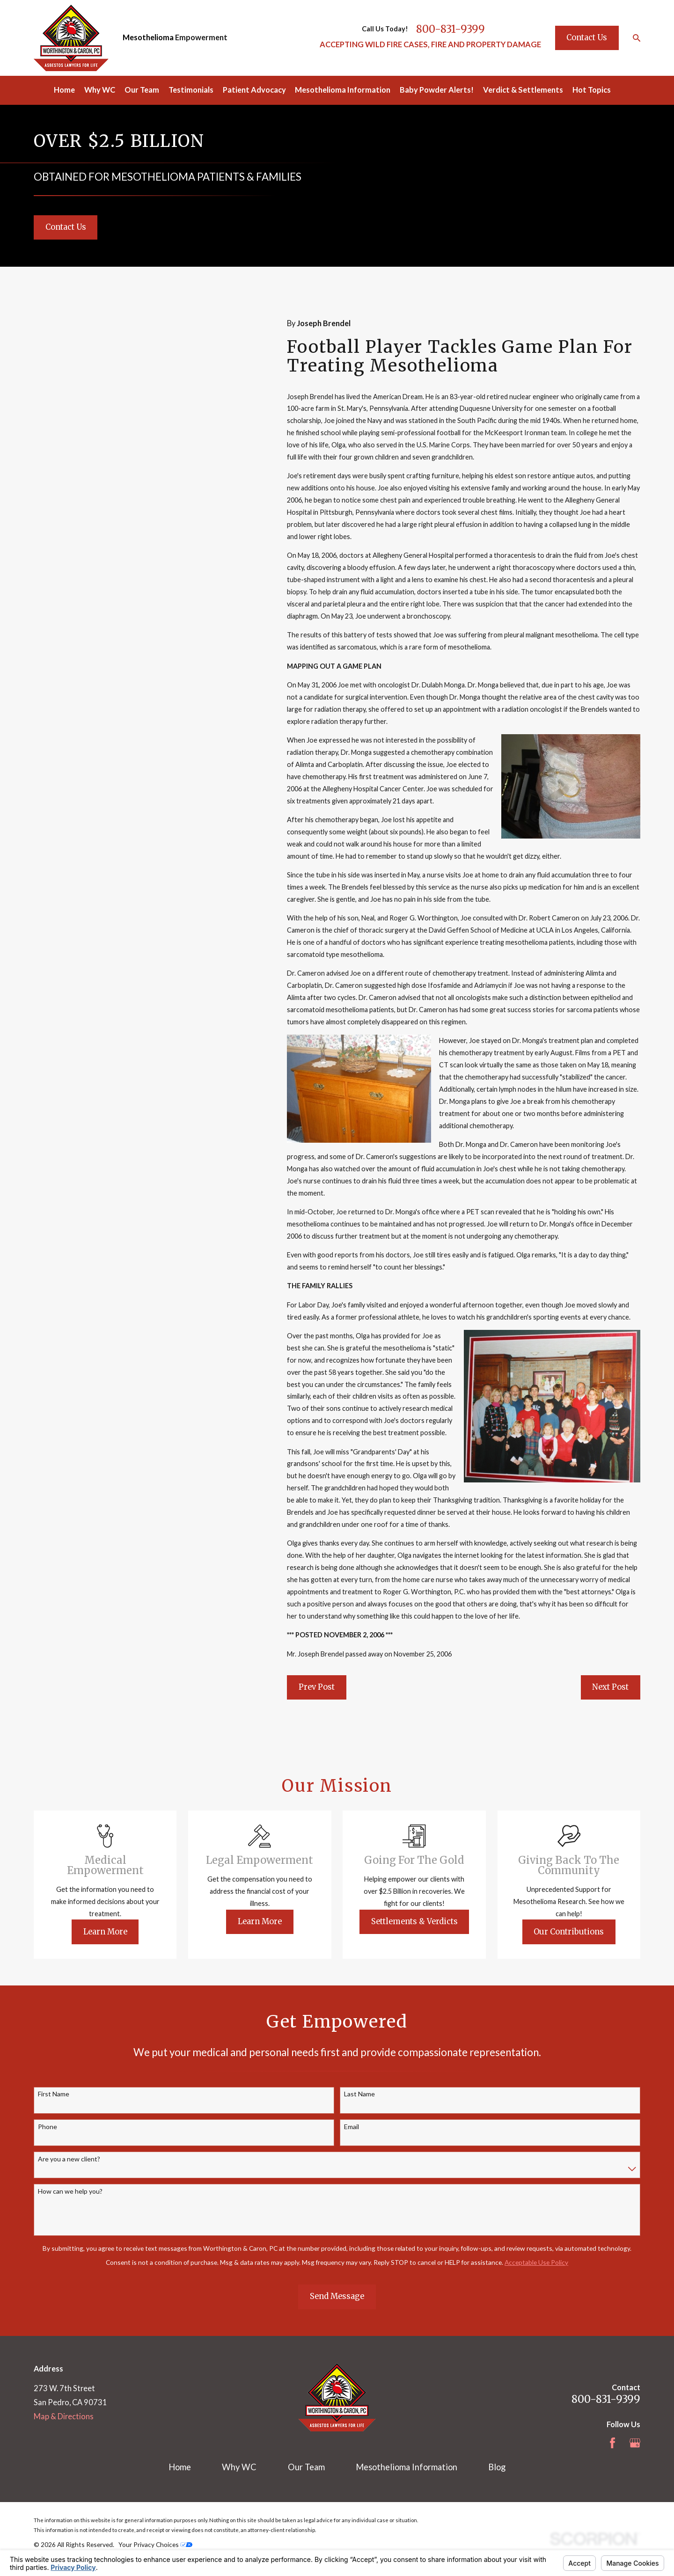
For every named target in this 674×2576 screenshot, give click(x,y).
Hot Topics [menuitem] (591, 90)
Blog (497, 2467)
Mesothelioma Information (406, 2467)
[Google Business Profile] (635, 2442)
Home (179, 2467)
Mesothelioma (148, 37)
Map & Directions (64, 2416)
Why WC (239, 2467)
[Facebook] (612, 2442)
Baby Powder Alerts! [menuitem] (437, 90)
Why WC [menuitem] (99, 90)
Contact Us (586, 37)
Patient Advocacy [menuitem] (254, 90)
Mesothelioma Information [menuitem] (342, 90)
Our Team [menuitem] (142, 90)
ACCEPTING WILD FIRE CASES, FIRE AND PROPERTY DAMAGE (430, 44)
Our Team (306, 2467)
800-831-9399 (450, 29)
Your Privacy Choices (155, 2544)
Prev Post (317, 1687)
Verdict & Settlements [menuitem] (523, 90)
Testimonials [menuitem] (190, 90)
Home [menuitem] (64, 90)
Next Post (610, 1687)
